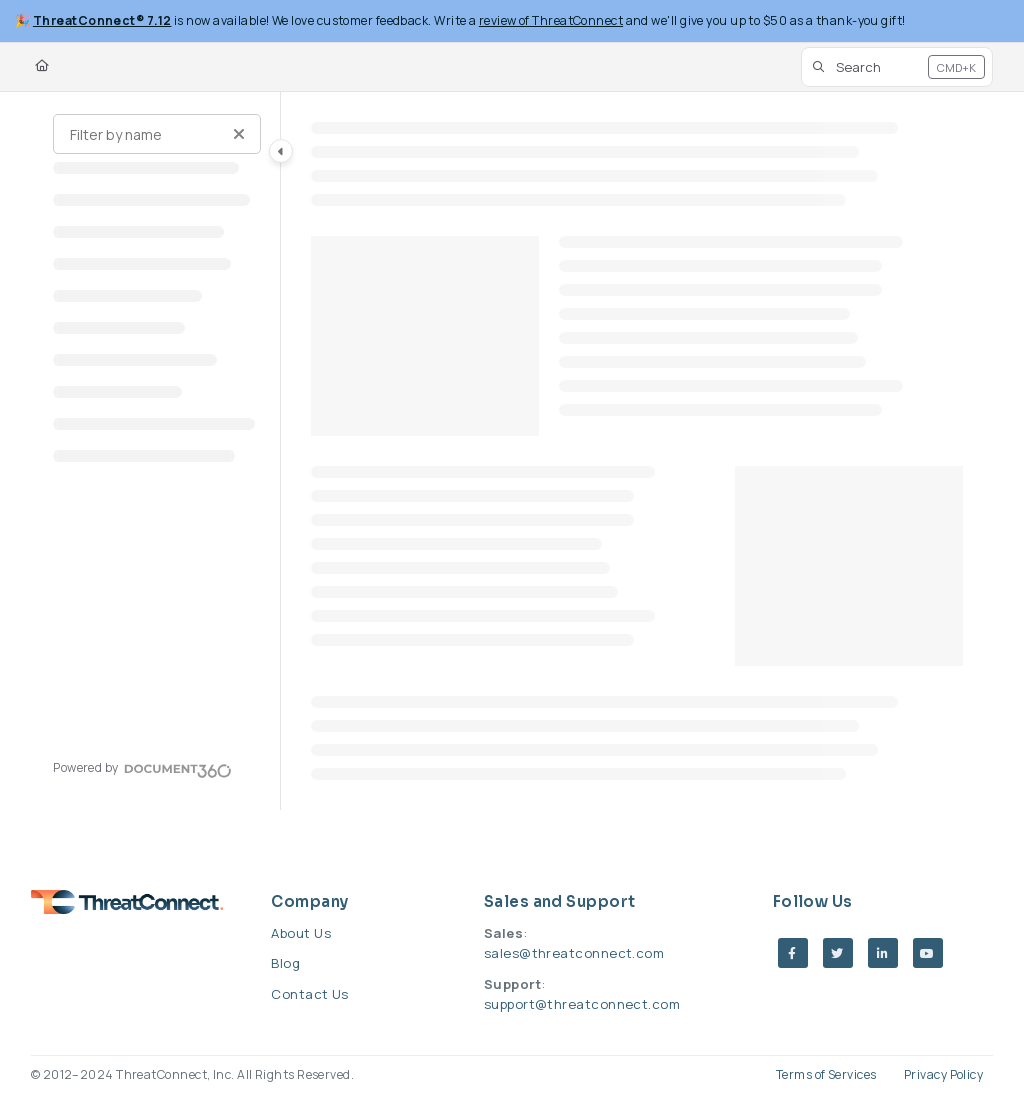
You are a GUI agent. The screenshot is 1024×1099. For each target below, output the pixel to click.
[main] (637, 451)
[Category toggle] (281, 151)
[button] (897, 67)
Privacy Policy (943, 1074)
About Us (301, 933)
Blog (285, 963)
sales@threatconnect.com (574, 953)
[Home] (42, 66)
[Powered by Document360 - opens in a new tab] (142, 768)
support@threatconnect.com (582, 1004)
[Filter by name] (157, 134)
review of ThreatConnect (551, 20)
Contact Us (310, 994)
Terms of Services (826, 1074)
